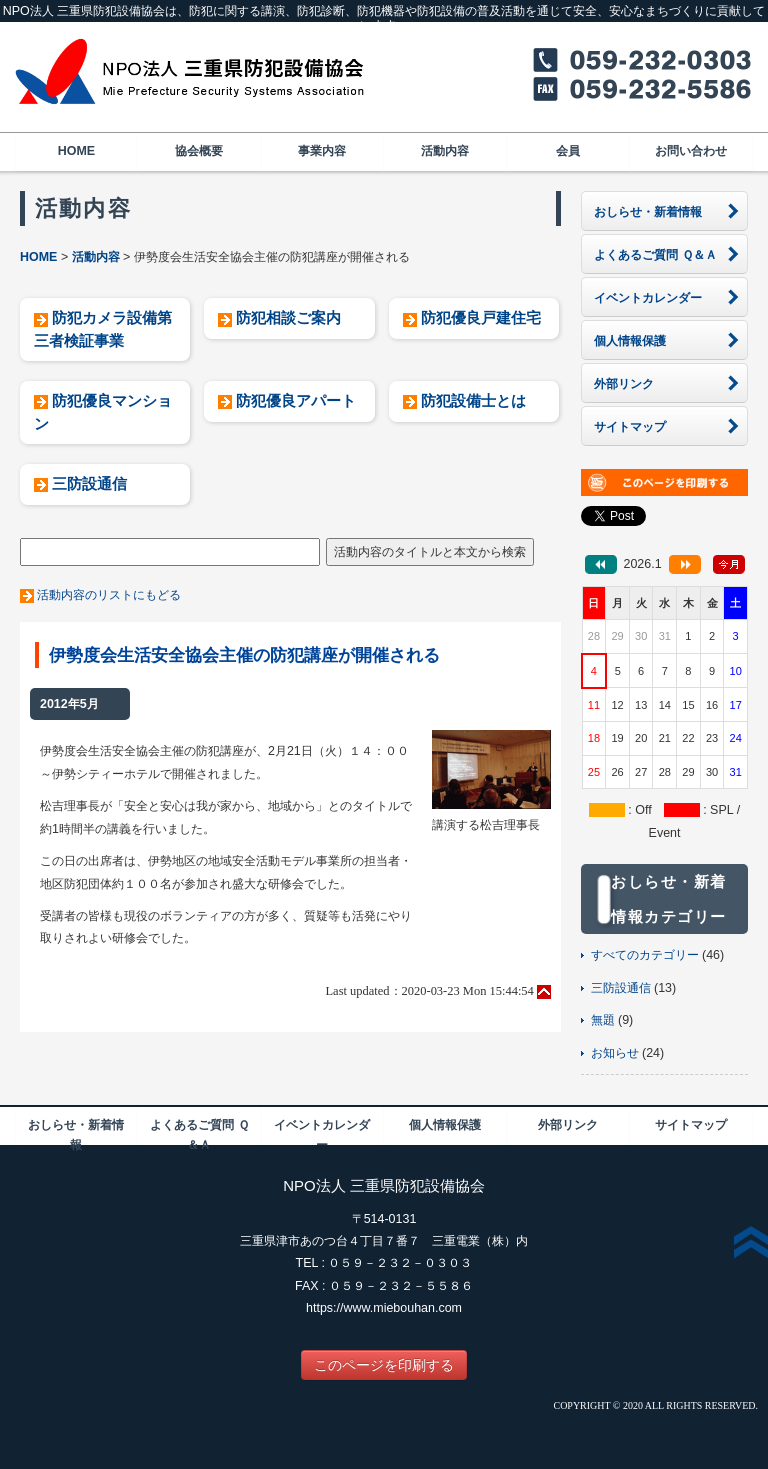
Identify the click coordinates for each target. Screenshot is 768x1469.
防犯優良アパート (296, 400)
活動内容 (445, 151)
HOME (76, 151)
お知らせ (615, 1053)
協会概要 (199, 151)
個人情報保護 (445, 1125)
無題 (603, 1020)
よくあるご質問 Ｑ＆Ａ (199, 1131)
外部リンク (568, 1125)
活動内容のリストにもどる (109, 595)
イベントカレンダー (322, 1131)
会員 (568, 151)
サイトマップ (691, 1125)
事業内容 (322, 151)
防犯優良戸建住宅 (481, 317)
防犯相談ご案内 (288, 317)
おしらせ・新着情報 (76, 1131)
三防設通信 (89, 483)
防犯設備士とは (473, 400)
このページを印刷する (384, 1365)
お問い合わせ (691, 151)
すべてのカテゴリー (645, 955)
